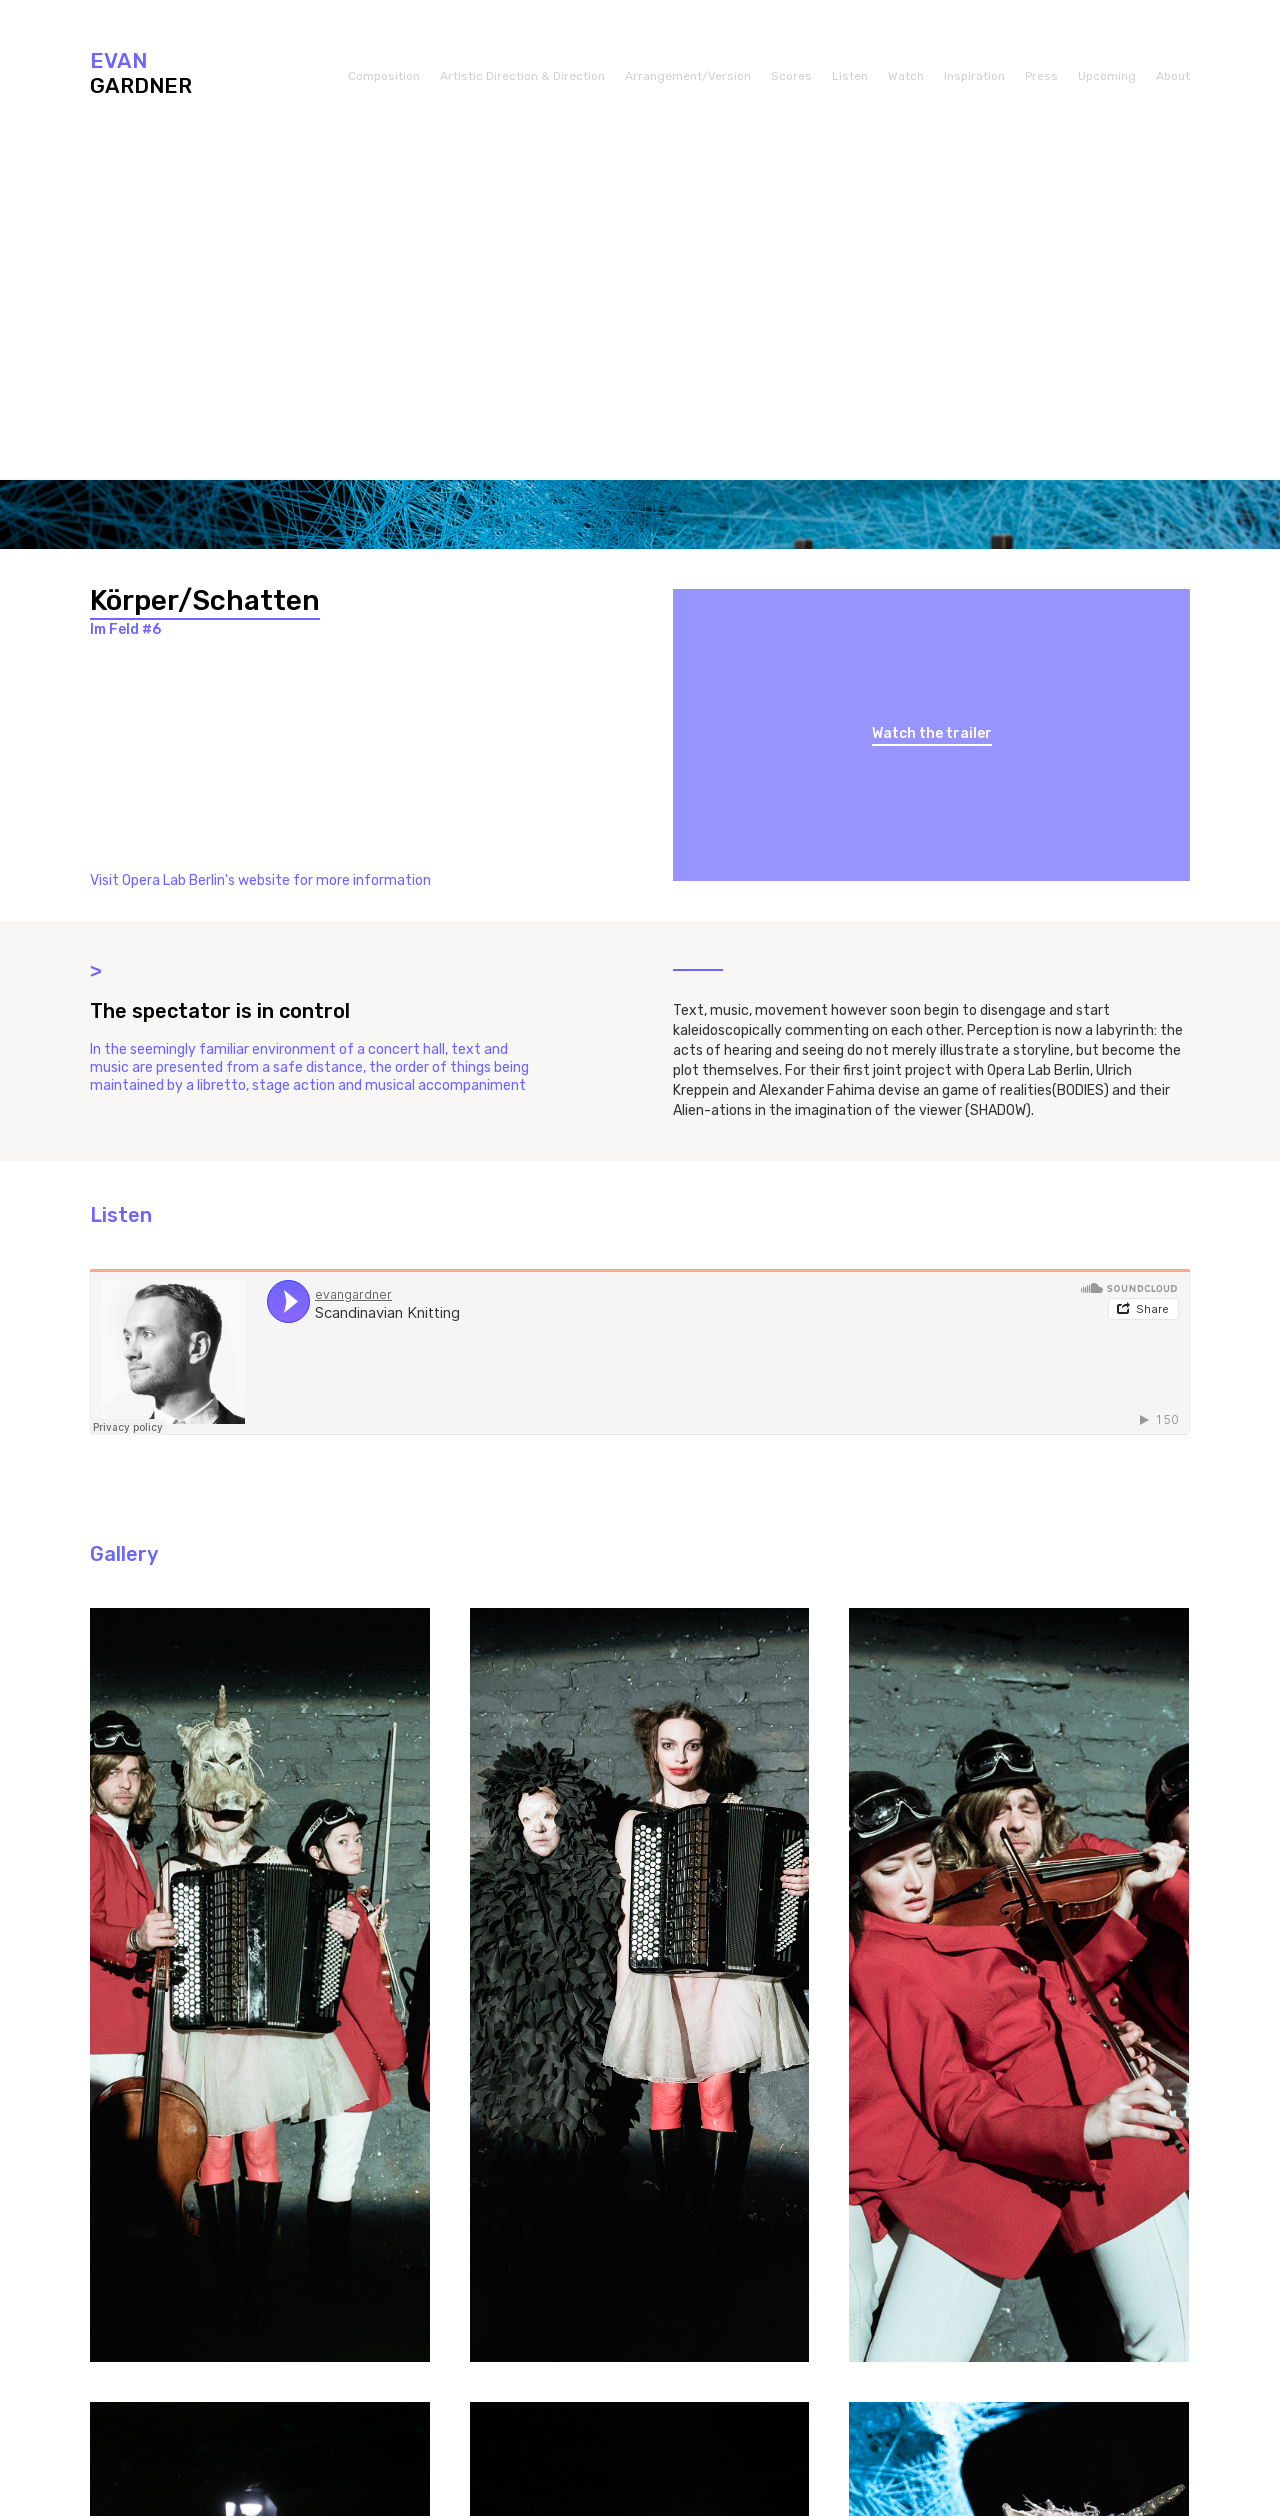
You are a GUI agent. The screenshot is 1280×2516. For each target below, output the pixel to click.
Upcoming (1107, 76)
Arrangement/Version (688, 76)
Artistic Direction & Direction (522, 76)
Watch (906, 76)
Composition (384, 76)
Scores (791, 76)
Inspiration (974, 76)
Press (1041, 76)
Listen (850, 76)
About (1173, 76)
